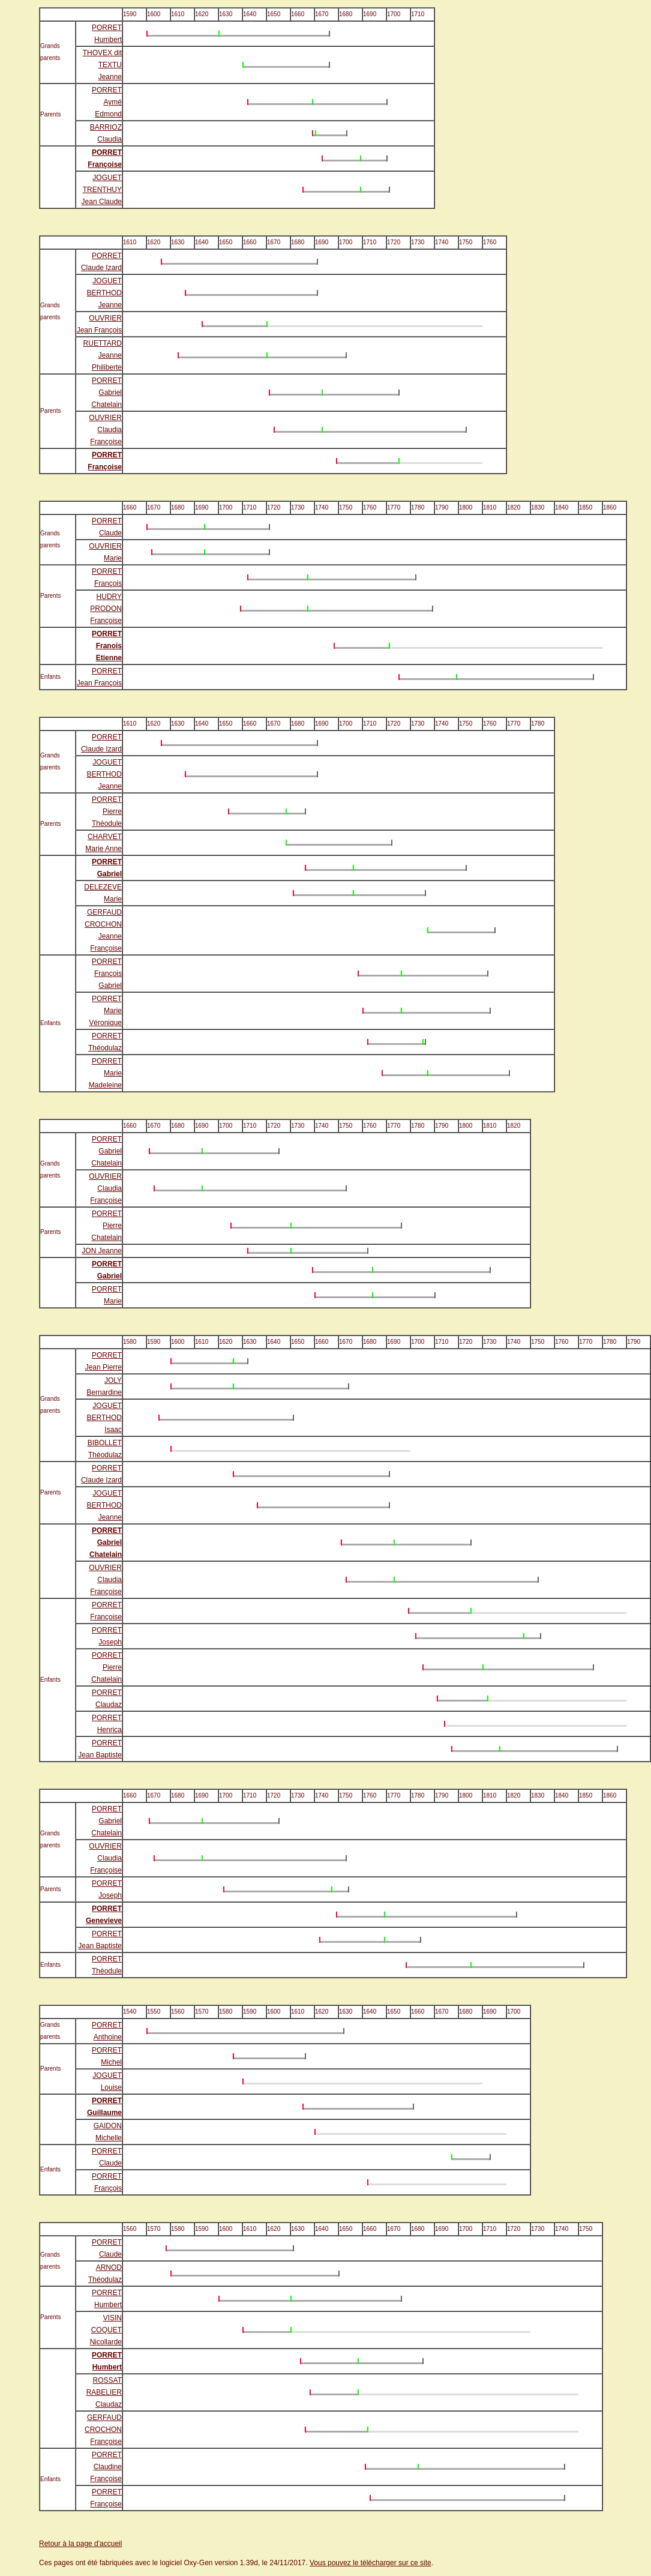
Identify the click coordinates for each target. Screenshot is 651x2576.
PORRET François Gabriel (107, 973)
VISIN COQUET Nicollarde (106, 2330)
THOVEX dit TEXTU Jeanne (102, 65)
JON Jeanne (102, 1251)
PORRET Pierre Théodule (107, 811)
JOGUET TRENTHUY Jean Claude (102, 189)
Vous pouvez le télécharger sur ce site (370, 2563)
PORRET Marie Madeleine (105, 1073)
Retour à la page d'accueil (80, 2543)
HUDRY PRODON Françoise (106, 608)
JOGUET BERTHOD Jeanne (104, 293)
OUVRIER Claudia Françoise (105, 430)
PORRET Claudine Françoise (106, 2467)
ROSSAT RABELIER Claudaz (104, 2392)
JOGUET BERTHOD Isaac (104, 1417)
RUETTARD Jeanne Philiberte (102, 355)
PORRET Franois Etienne (107, 646)
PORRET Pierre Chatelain (106, 1225)
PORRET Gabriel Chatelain (106, 392)
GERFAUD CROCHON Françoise (103, 2429)
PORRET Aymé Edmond (107, 102)
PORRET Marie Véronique (105, 1011)
